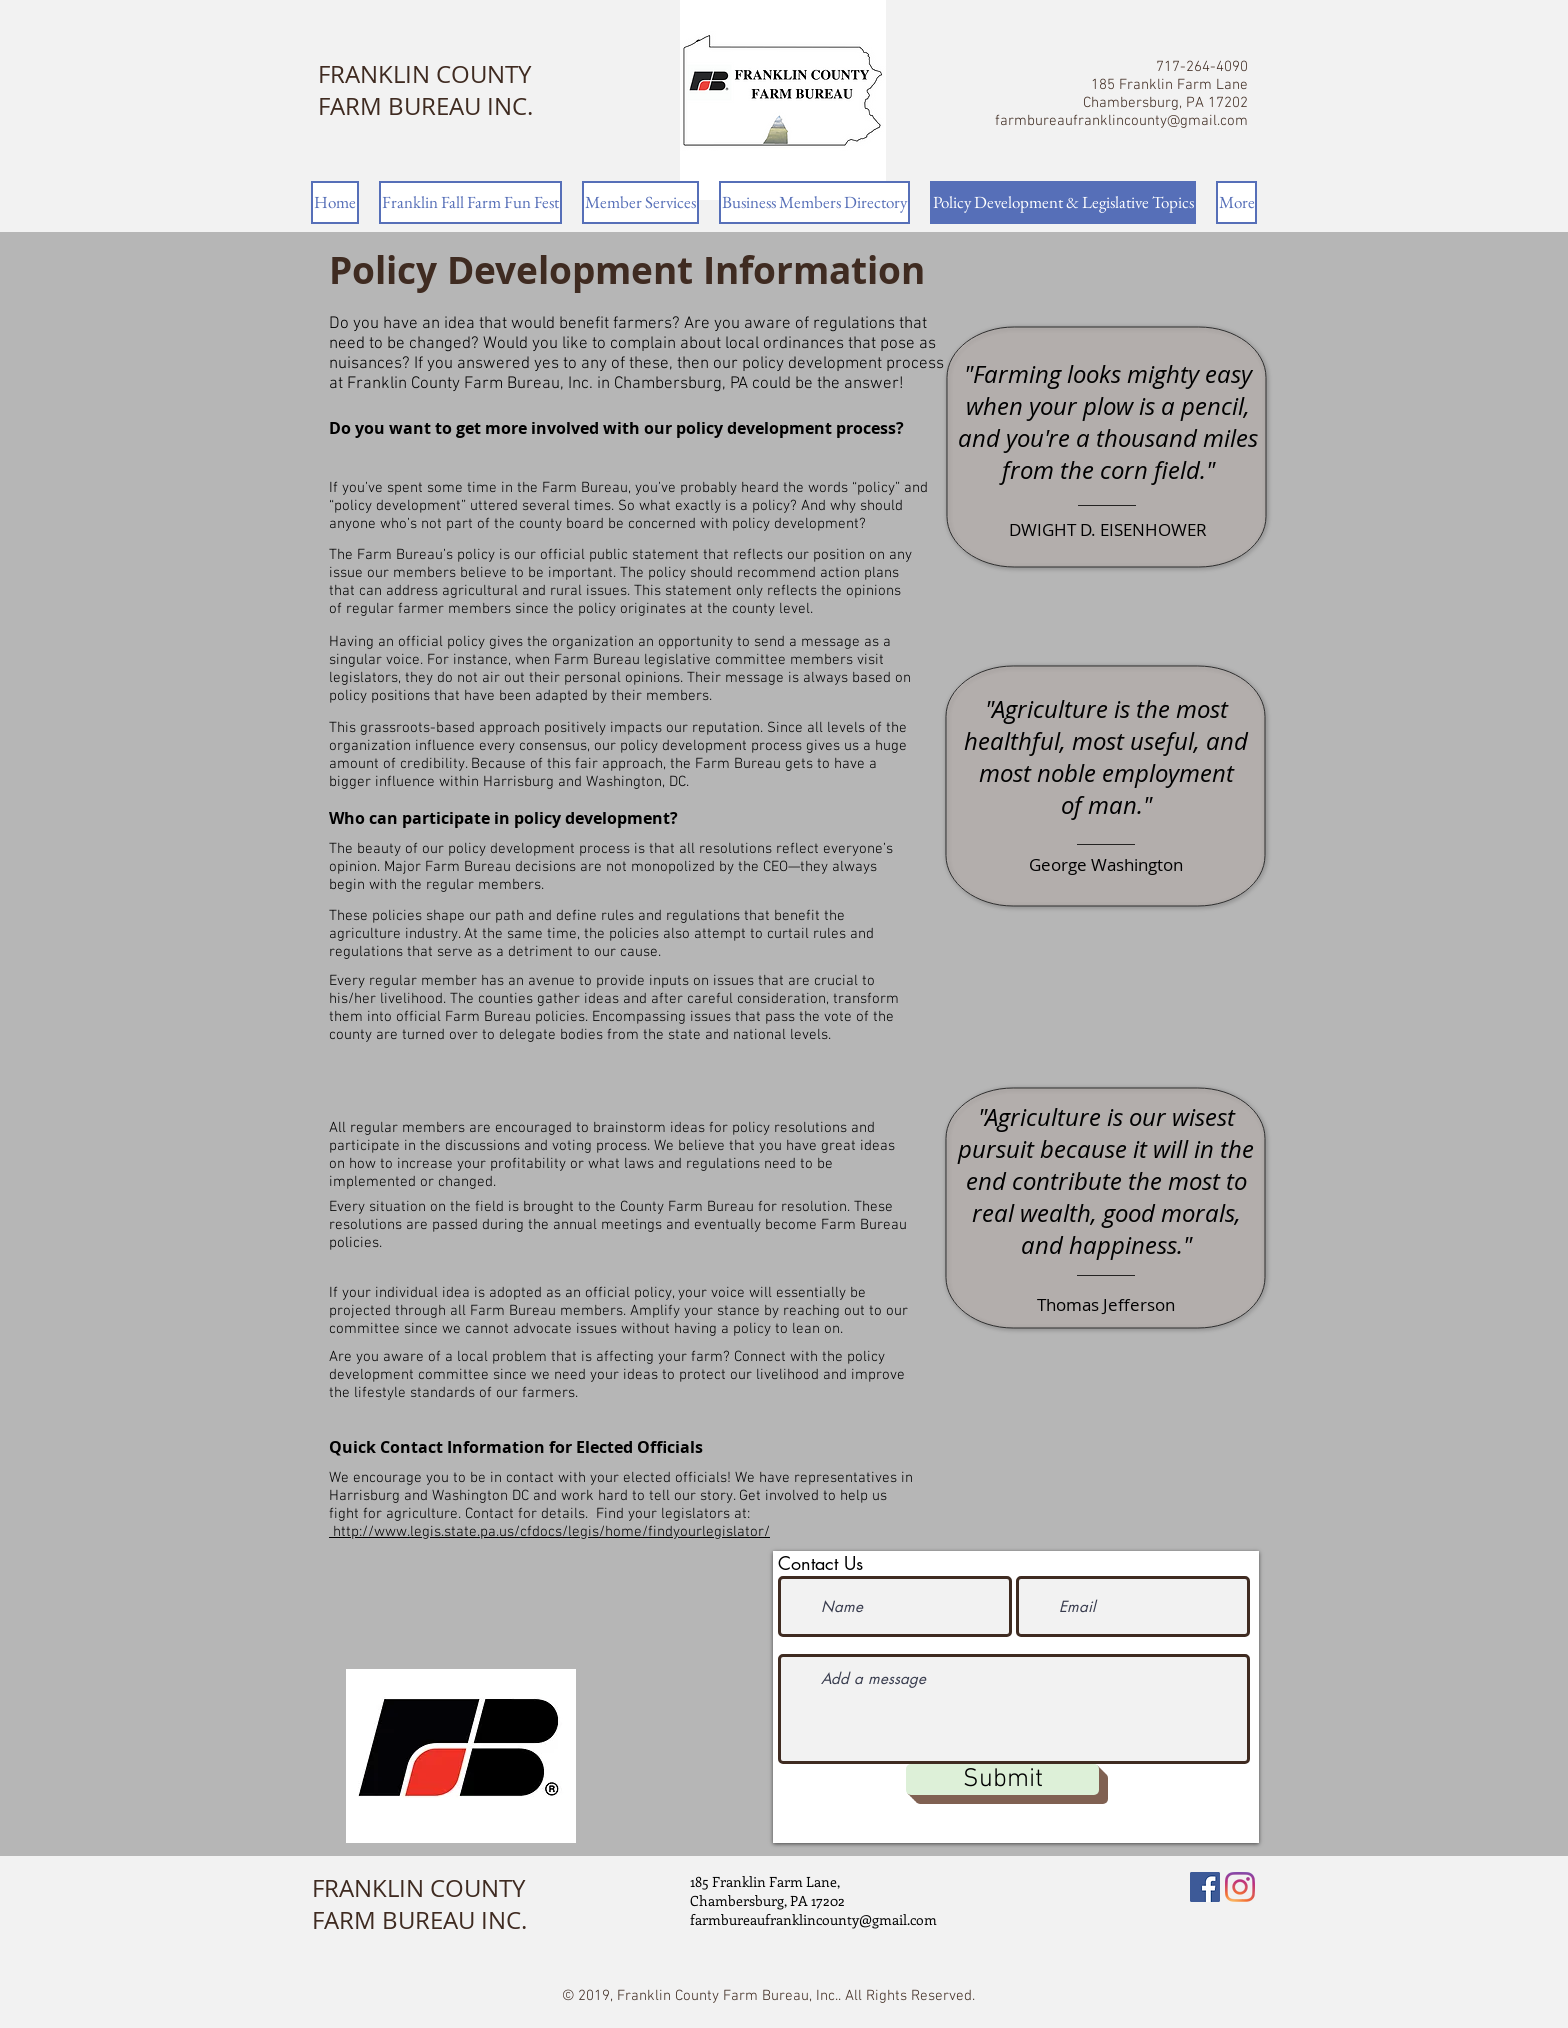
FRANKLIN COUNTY (418, 1888)
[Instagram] (1240, 1887)
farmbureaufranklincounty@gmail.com (1121, 121)
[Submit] (1002, 1779)
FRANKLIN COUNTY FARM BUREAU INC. (425, 90)
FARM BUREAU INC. (419, 1920)
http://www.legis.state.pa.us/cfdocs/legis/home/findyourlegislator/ (549, 1532)
